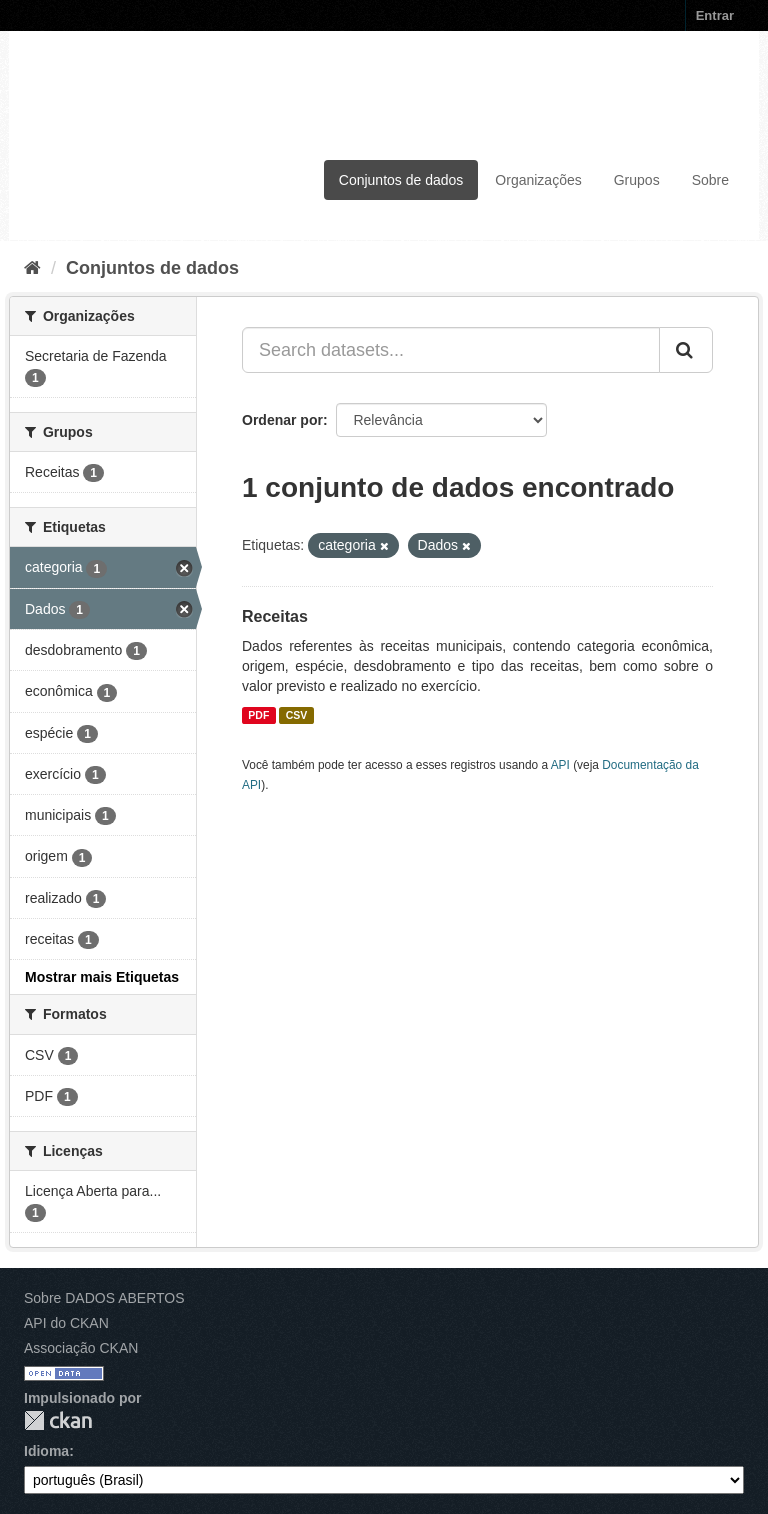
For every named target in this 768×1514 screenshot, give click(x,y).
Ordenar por (282, 420)
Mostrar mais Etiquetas (102, 977)
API (560, 765)
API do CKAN (66, 1323)
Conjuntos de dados (401, 180)
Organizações (538, 180)
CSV (297, 715)
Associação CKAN (81, 1348)
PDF (258, 715)
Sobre (710, 180)
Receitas (275, 616)
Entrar (715, 15)
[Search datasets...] (451, 350)
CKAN (58, 1420)
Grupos (637, 180)
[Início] (32, 268)
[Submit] (686, 350)
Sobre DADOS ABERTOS (104, 1298)
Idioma (46, 1451)
